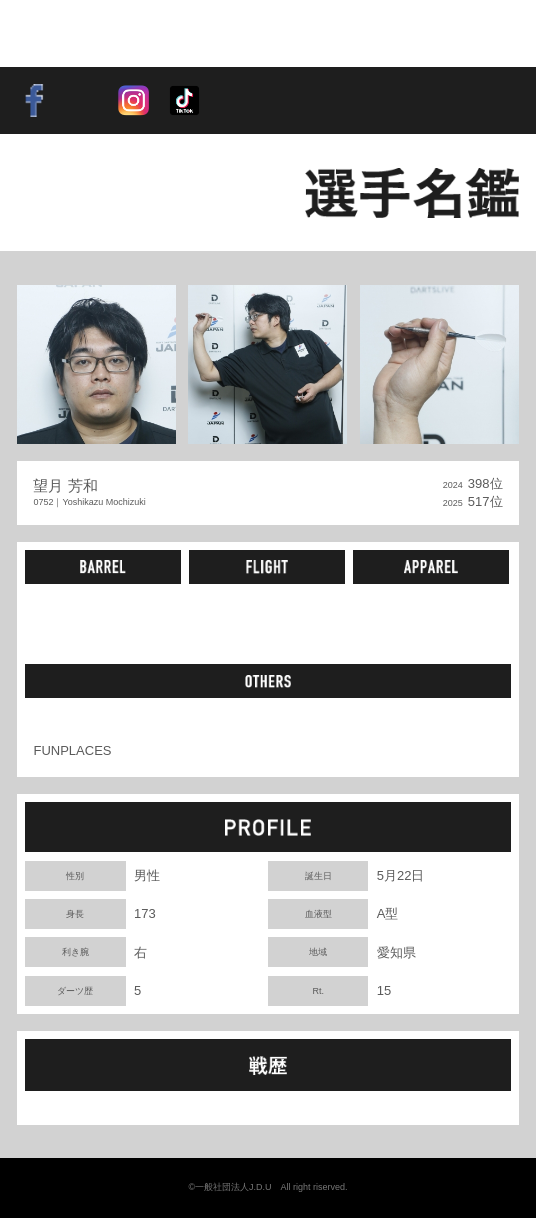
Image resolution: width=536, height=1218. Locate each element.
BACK (64, 193)
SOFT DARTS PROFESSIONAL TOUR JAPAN (105, 33)
